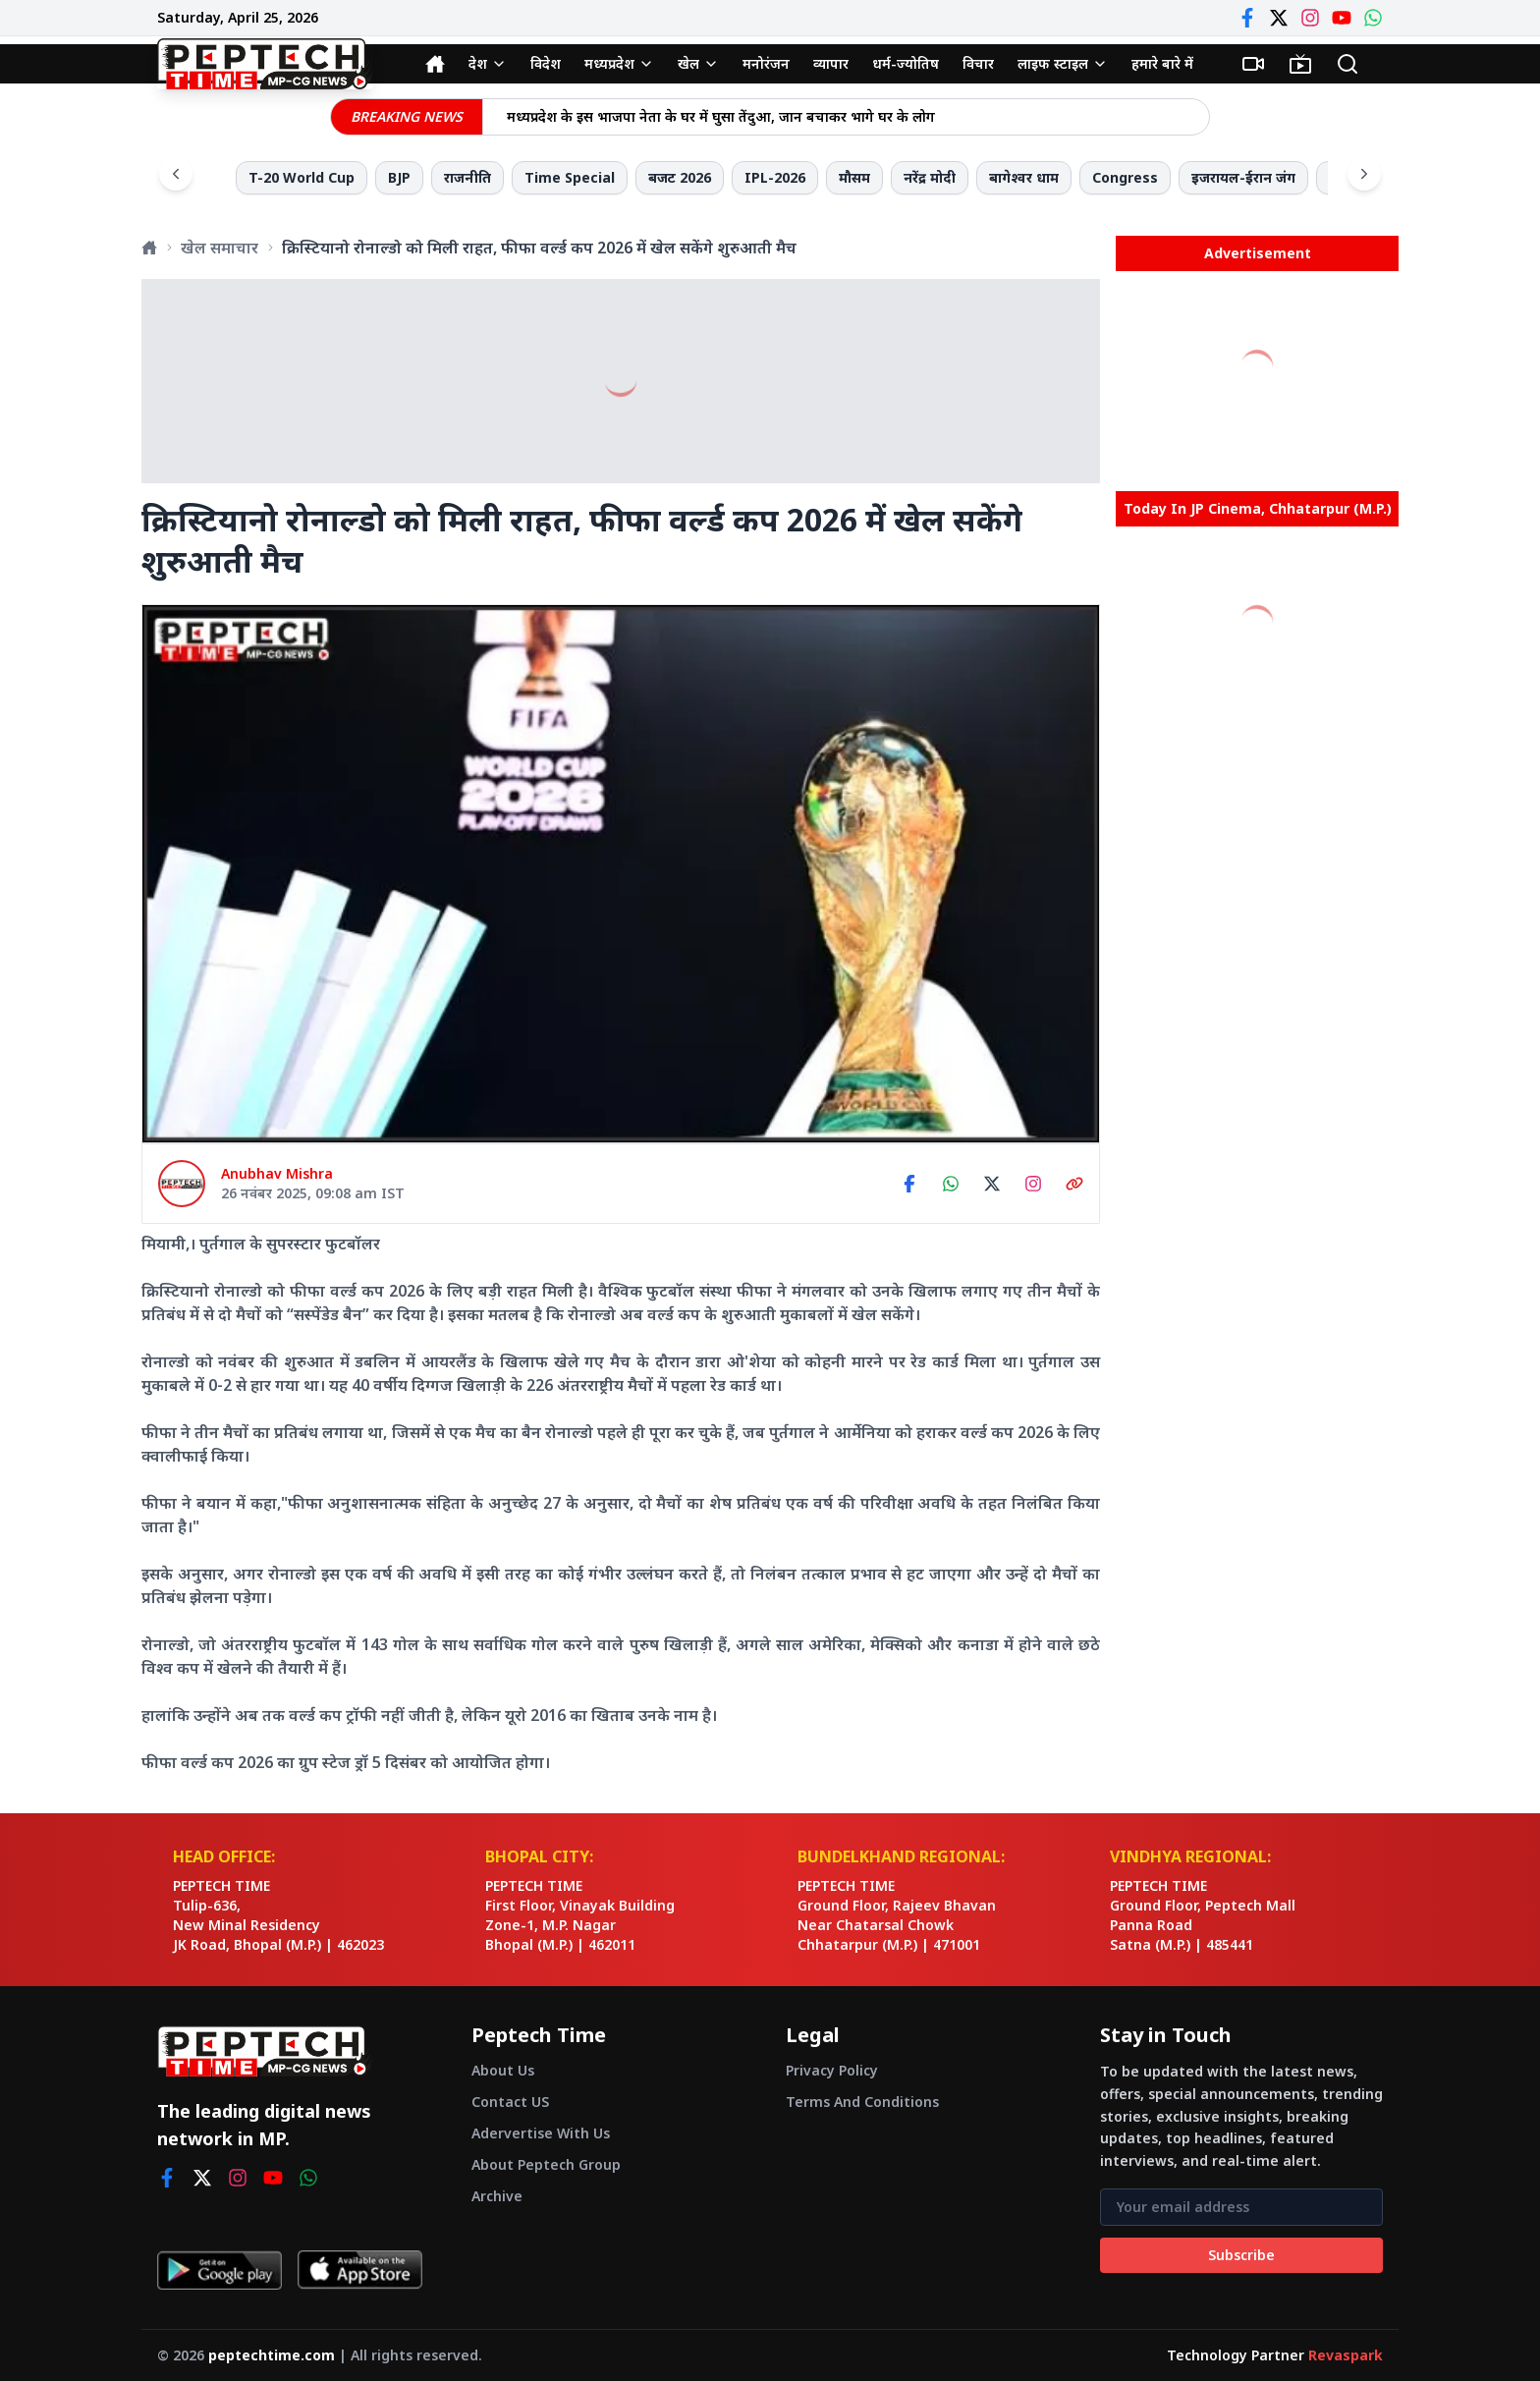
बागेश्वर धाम (1024, 177)
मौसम (854, 177)
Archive (496, 2196)
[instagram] (238, 2177)
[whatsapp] (308, 2177)
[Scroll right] (1364, 174)
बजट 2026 (679, 177)
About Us (502, 2070)
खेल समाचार (219, 247)
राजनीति (467, 177)
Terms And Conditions (862, 2101)
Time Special (569, 177)
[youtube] (273, 2177)
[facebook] (167, 2177)
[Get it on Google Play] (219, 2270)
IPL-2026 (774, 177)
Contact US (510, 2101)
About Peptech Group (546, 2164)
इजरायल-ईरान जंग (1243, 177)
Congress (1125, 177)
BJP (399, 177)
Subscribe (1241, 2254)
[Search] (1347, 63)
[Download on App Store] (360, 2270)
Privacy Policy (832, 2070)
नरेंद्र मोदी (930, 177)
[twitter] (202, 2177)
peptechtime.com (271, 2355)
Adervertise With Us (540, 2133)
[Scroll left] (175, 174)
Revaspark (1345, 2355)
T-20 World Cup (301, 177)
